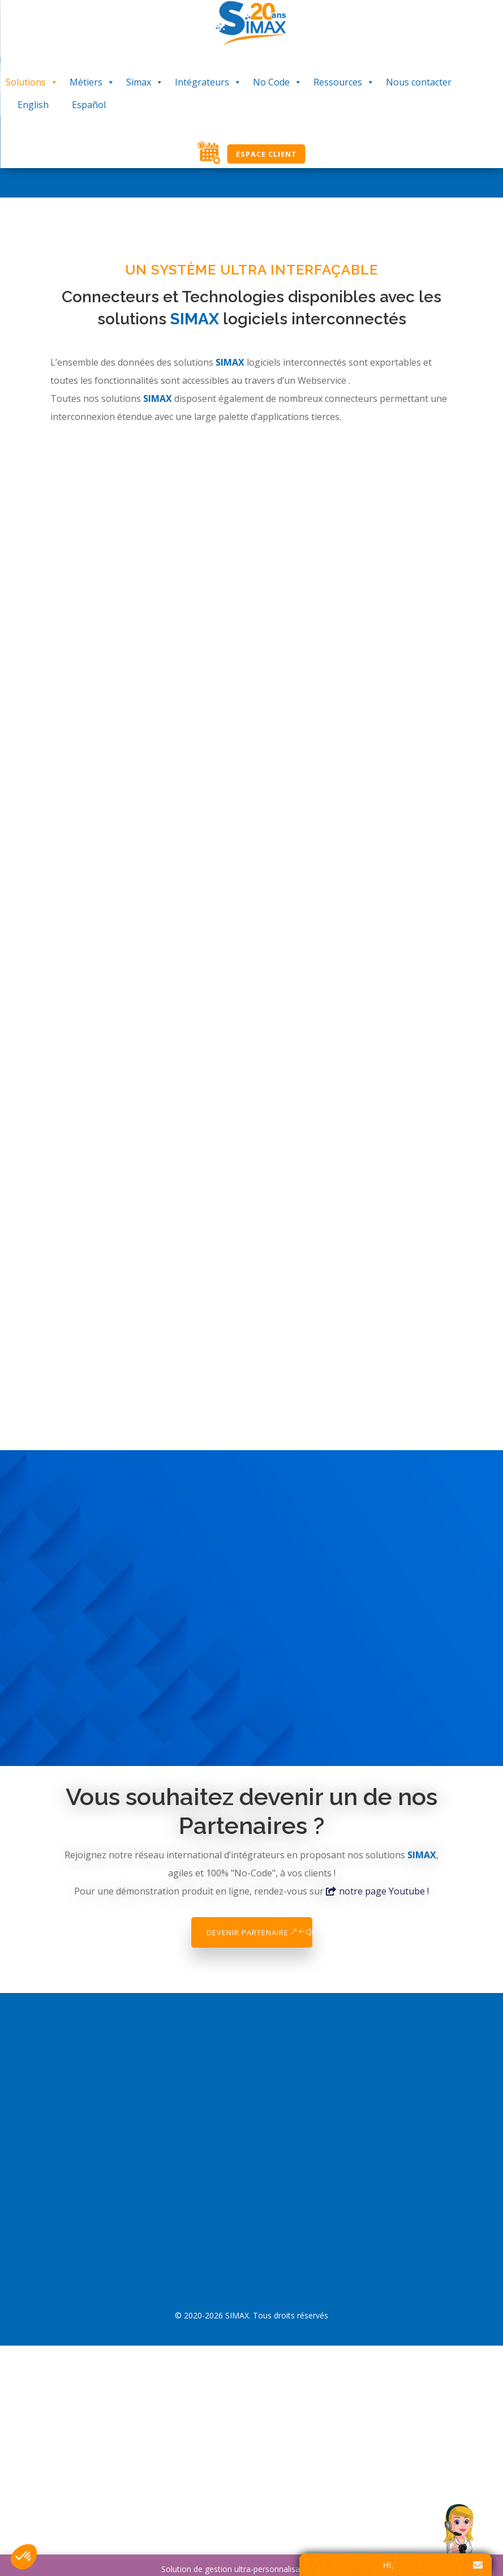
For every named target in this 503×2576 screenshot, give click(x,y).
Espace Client (266, 154)
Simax (145, 82)
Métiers (92, 82)
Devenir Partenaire (248, 1932)
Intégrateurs (208, 82)
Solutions (32, 82)
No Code (277, 82)
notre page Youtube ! (384, 1891)
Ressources (344, 82)
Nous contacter (419, 82)
